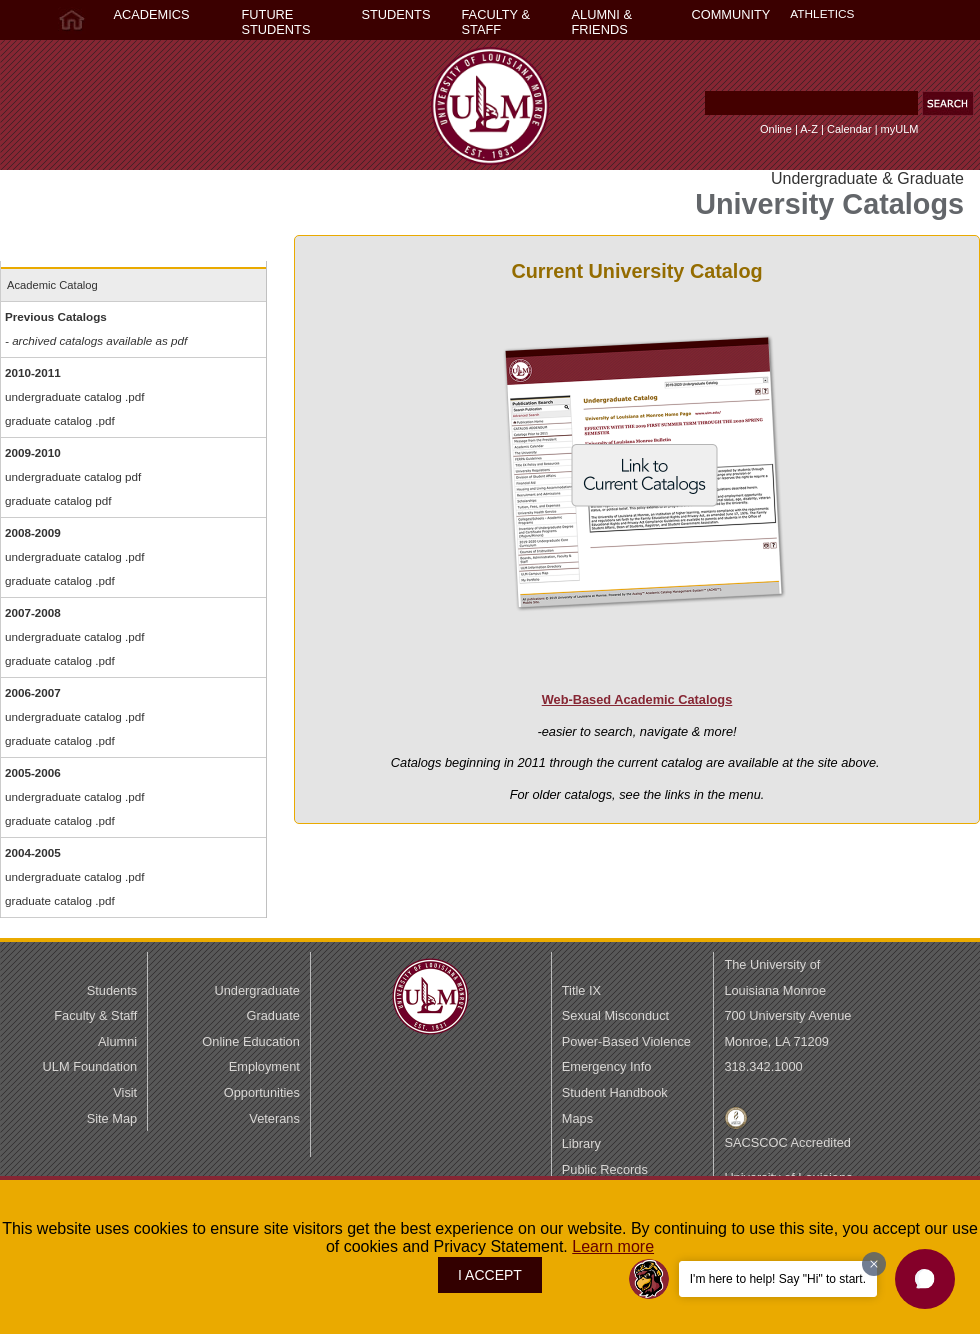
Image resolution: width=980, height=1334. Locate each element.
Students (112, 990)
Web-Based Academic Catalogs (637, 699)
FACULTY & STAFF (496, 22)
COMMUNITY (731, 14)
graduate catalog (48, 420)
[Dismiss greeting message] (874, 1264)
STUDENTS (396, 14)
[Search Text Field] (811, 103)
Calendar (849, 129)
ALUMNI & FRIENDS (602, 22)
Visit (125, 1092)
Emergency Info (607, 1066)
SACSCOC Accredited (787, 1142)
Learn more (613, 1246)
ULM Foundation (90, 1066)
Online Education (250, 1041)
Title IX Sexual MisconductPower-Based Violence (626, 1016)
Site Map (112, 1118)
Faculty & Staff (95, 1015)
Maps (577, 1118)
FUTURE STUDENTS (276, 22)
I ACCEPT (490, 1275)
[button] (948, 103)
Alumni (117, 1041)
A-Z (809, 129)
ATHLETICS (822, 14)
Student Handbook (615, 1092)
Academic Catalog (52, 285)
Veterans (274, 1118)
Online (776, 129)
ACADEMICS (152, 14)
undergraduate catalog (63, 396)
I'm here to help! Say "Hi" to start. (778, 1279)
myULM (900, 129)
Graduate (272, 1015)
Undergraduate (256, 990)
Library (581, 1143)
